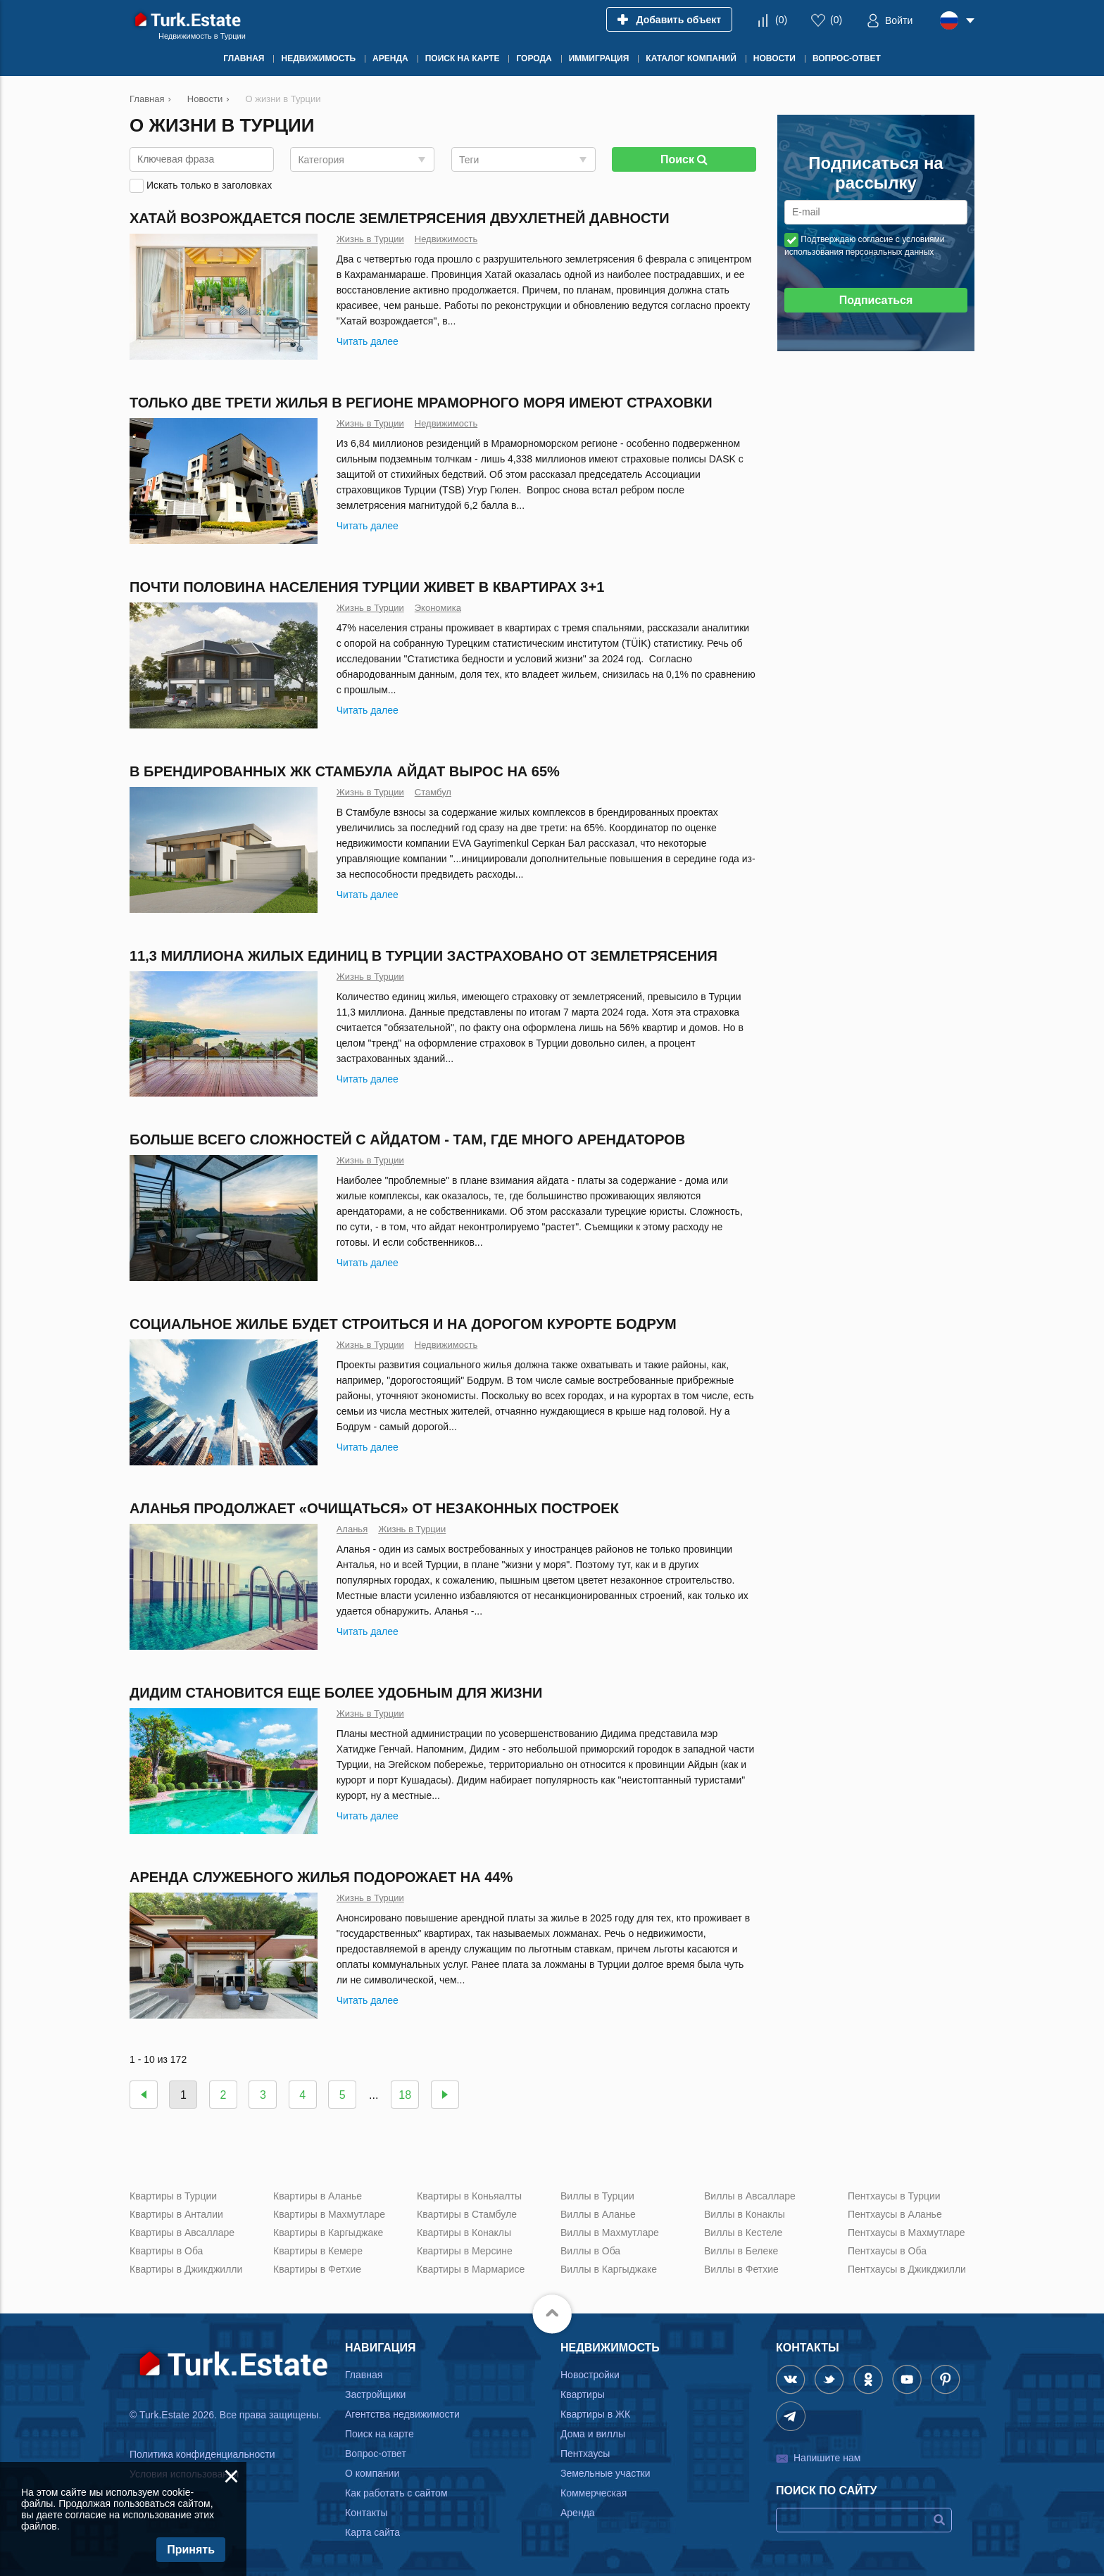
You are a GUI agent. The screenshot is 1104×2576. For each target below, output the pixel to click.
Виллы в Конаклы (744, 2214)
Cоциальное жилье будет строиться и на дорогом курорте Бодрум (403, 1324)
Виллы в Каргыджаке (608, 2269)
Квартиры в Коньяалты (469, 2196)
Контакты (366, 2512)
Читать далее (368, 341)
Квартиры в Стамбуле (467, 2214)
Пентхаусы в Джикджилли (907, 2269)
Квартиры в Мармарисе (471, 2269)
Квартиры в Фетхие (317, 2269)
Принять (191, 2550)
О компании (372, 2473)
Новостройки (590, 2374)
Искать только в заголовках (209, 185)
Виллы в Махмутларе (609, 2232)
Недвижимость (446, 239)
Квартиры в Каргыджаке (328, 2232)
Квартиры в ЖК (595, 2414)
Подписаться (876, 300)
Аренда (577, 2512)
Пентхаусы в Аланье (895, 2214)
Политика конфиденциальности (202, 2454)
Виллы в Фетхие (741, 2269)
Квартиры (582, 2394)
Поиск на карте (379, 2433)
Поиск (684, 159)
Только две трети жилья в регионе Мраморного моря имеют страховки (421, 402)
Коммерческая (593, 2493)
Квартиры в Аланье (317, 2196)
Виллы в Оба (590, 2250)
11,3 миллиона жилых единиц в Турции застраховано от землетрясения (423, 956)
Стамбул (433, 792)
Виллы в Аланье (598, 2214)
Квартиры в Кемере (318, 2250)
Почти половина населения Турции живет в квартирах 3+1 (367, 587)
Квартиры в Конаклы (464, 2232)
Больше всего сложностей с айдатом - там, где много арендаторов (407, 1139)
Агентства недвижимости (402, 2414)
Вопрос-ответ (375, 2453)
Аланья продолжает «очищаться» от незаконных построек (374, 1508)
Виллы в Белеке (741, 2250)
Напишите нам (827, 2457)
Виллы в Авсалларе (750, 2196)
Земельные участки (605, 2473)
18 (405, 2095)
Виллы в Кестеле (743, 2232)
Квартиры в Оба (166, 2250)
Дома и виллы (592, 2433)
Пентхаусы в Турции (894, 2196)
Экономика (438, 607)
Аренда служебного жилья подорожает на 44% (321, 1877)
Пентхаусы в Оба (887, 2250)
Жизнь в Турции (370, 239)
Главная (363, 2374)
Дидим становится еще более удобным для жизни (336, 1692)
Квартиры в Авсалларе (182, 2232)
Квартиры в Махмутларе (329, 2214)
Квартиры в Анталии (176, 2214)
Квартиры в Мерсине (465, 2250)
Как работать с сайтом (396, 2493)
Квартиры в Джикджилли (186, 2269)
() (781, 19)
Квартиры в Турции (173, 2196)
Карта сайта (372, 2532)
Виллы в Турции (597, 2196)
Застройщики (375, 2394)
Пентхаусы (585, 2453)
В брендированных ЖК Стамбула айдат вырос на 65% (345, 771)
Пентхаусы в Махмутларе (906, 2232)
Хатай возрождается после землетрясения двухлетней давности (400, 218)
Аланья (352, 1529)
